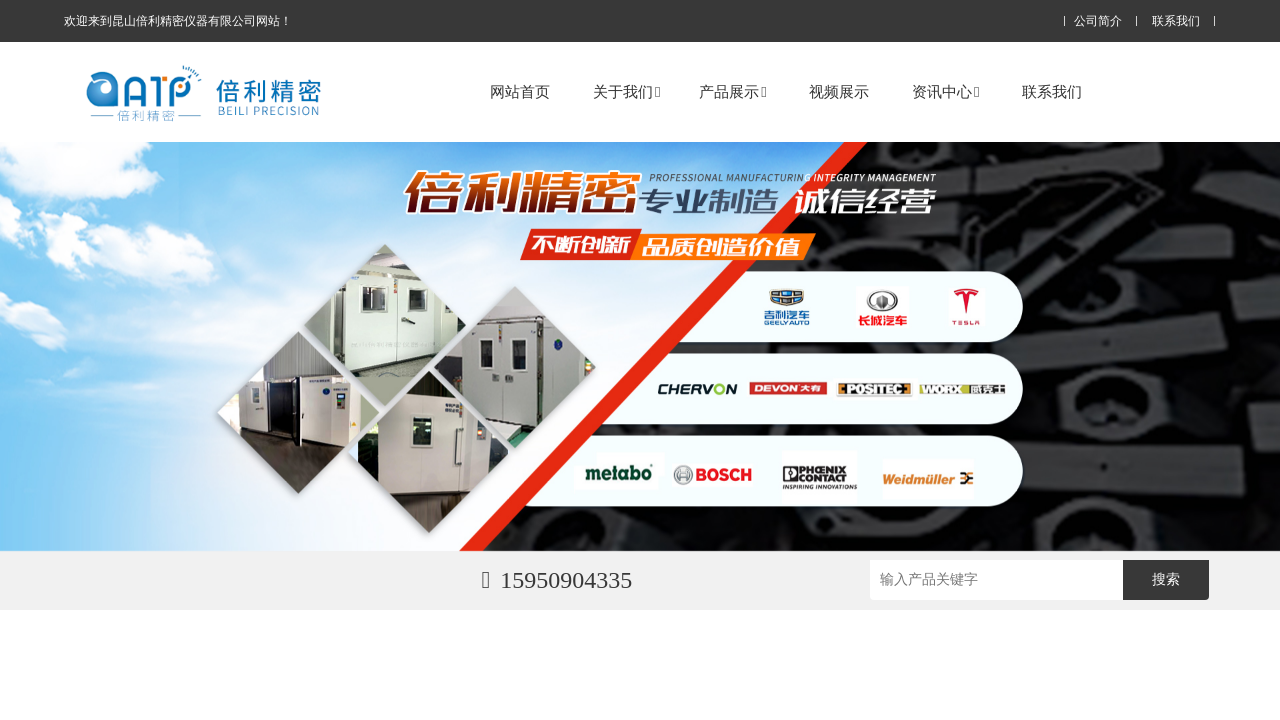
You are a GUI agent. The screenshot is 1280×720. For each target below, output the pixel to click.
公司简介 (1098, 21)
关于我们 (626, 91)
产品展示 (732, 91)
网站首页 (520, 91)
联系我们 (1176, 21)
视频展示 (839, 91)
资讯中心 (945, 91)
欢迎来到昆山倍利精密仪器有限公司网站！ (178, 21)
